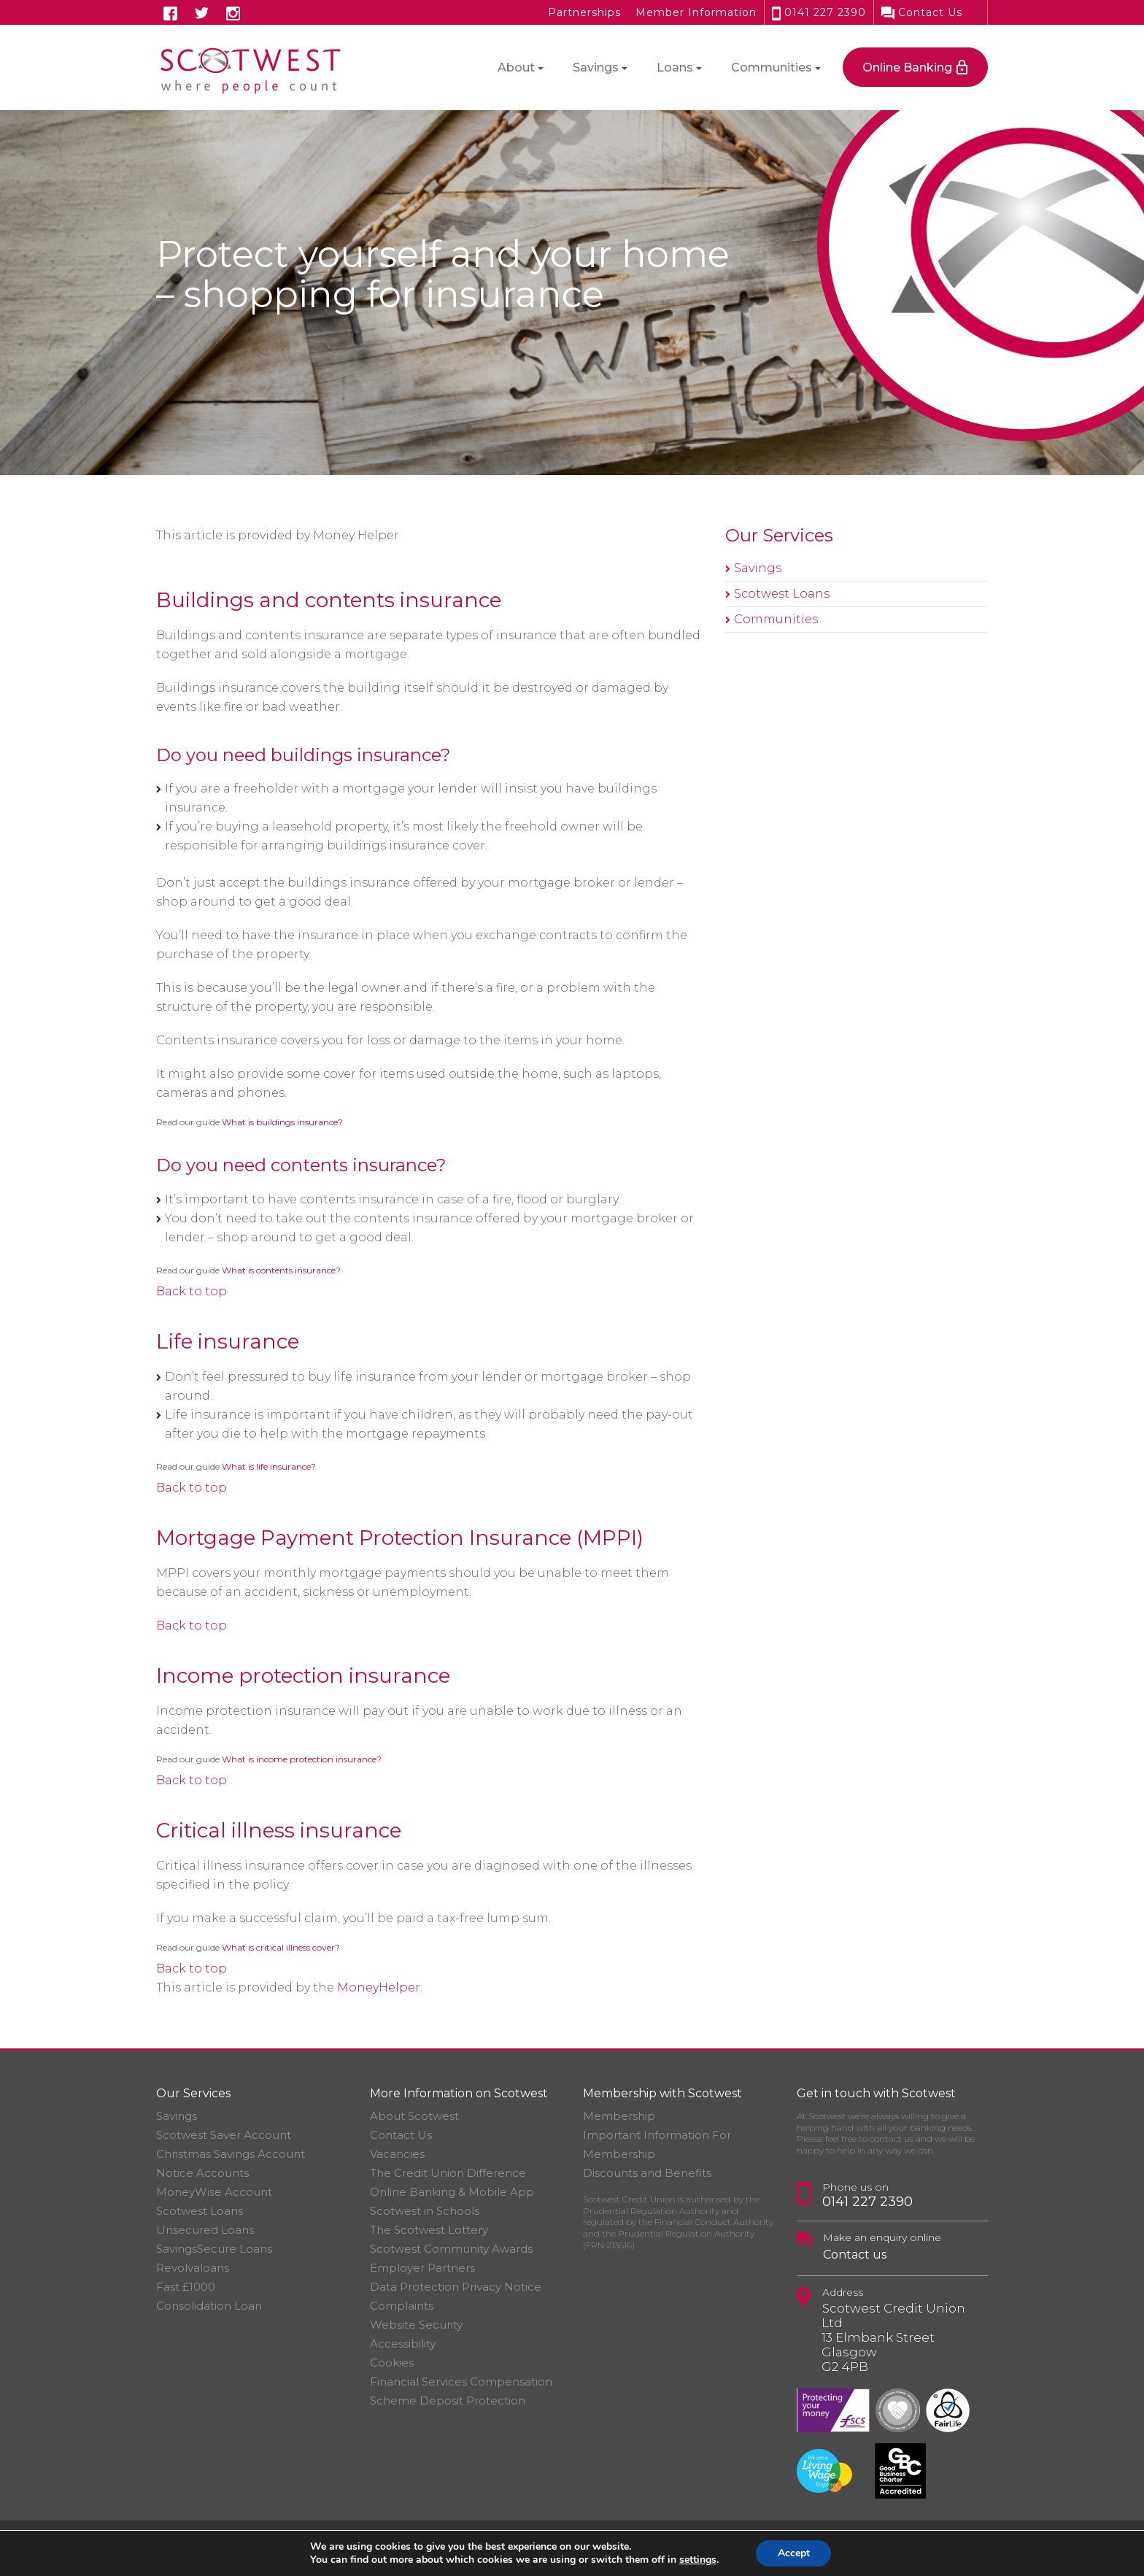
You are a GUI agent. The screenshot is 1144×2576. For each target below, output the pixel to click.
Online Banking (907, 67)
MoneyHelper (378, 1987)
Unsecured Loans (205, 2230)
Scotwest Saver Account (223, 2135)
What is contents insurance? (281, 1270)
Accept (794, 2553)
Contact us (854, 2254)
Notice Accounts (202, 2173)
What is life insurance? (269, 1466)
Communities (776, 619)
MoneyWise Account (214, 2192)
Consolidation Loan (209, 2306)
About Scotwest (414, 2116)
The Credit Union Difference (448, 2173)
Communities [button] (771, 67)
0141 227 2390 (819, 12)
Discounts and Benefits (647, 2173)
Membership (619, 2116)
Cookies (392, 2362)
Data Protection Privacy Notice (455, 2287)
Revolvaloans (192, 2268)
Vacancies (397, 2154)
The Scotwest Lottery (429, 2230)
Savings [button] (596, 67)
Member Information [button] (696, 12)
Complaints (401, 2306)
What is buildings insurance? (282, 1122)
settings (697, 2560)
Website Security (416, 2325)
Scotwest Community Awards (451, 2249)
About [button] (516, 67)
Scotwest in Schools (424, 2211)
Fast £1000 (185, 2287)
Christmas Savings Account (230, 2154)
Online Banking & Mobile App (452, 2192)
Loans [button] (675, 67)
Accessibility (403, 2344)
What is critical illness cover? (281, 1947)
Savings (757, 568)
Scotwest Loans (782, 594)
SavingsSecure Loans (214, 2249)
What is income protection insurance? (302, 1759)
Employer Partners (422, 2268)
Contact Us (921, 12)
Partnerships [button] (584, 12)
